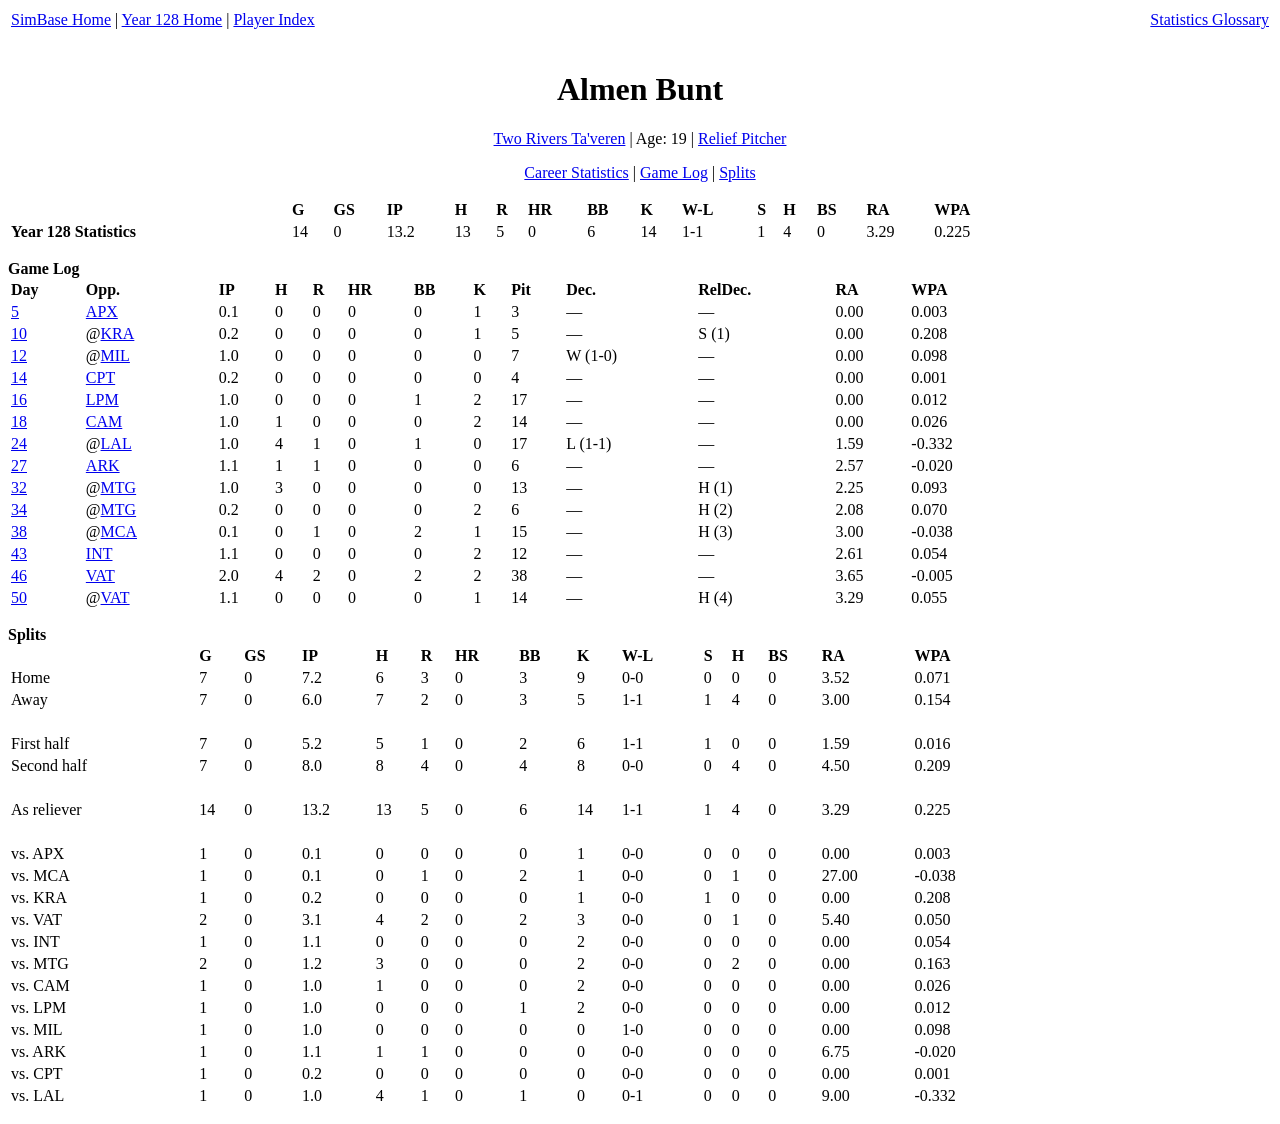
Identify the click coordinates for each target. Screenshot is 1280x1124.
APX (102, 311)
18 (19, 421)
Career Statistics (576, 172)
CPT (100, 377)
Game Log (674, 172)
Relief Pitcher (742, 138)
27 (19, 465)
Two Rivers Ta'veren (560, 138)
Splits (737, 172)
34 (19, 509)
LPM (102, 399)
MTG (119, 487)
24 (19, 443)
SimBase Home (61, 19)
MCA (119, 531)
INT (99, 553)
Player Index (273, 19)
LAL (116, 443)
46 (19, 575)
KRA (118, 333)
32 (19, 487)
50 (19, 597)
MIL (115, 355)
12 (19, 355)
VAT (100, 575)
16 (19, 399)
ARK (103, 465)
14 (19, 377)
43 (19, 553)
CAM (104, 421)
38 (19, 531)
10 (19, 333)
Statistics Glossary (1209, 19)
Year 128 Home (172, 19)
